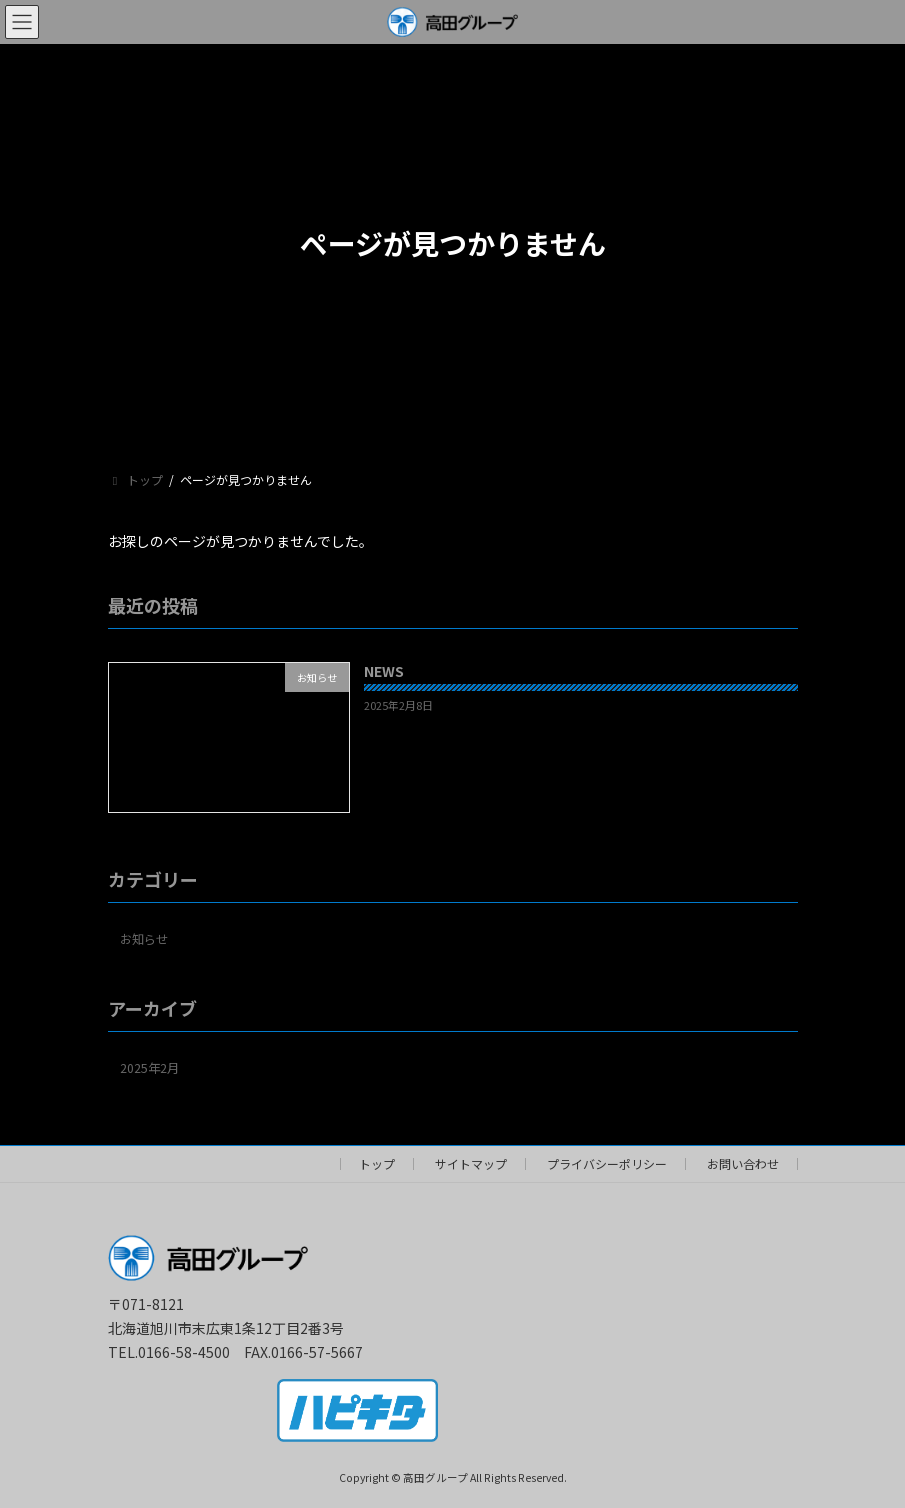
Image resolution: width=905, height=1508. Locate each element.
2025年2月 (149, 1067)
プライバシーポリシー (607, 1163)
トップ (377, 1163)
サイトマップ (471, 1163)
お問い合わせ (743, 1163)
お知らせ (144, 938)
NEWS (383, 671)
